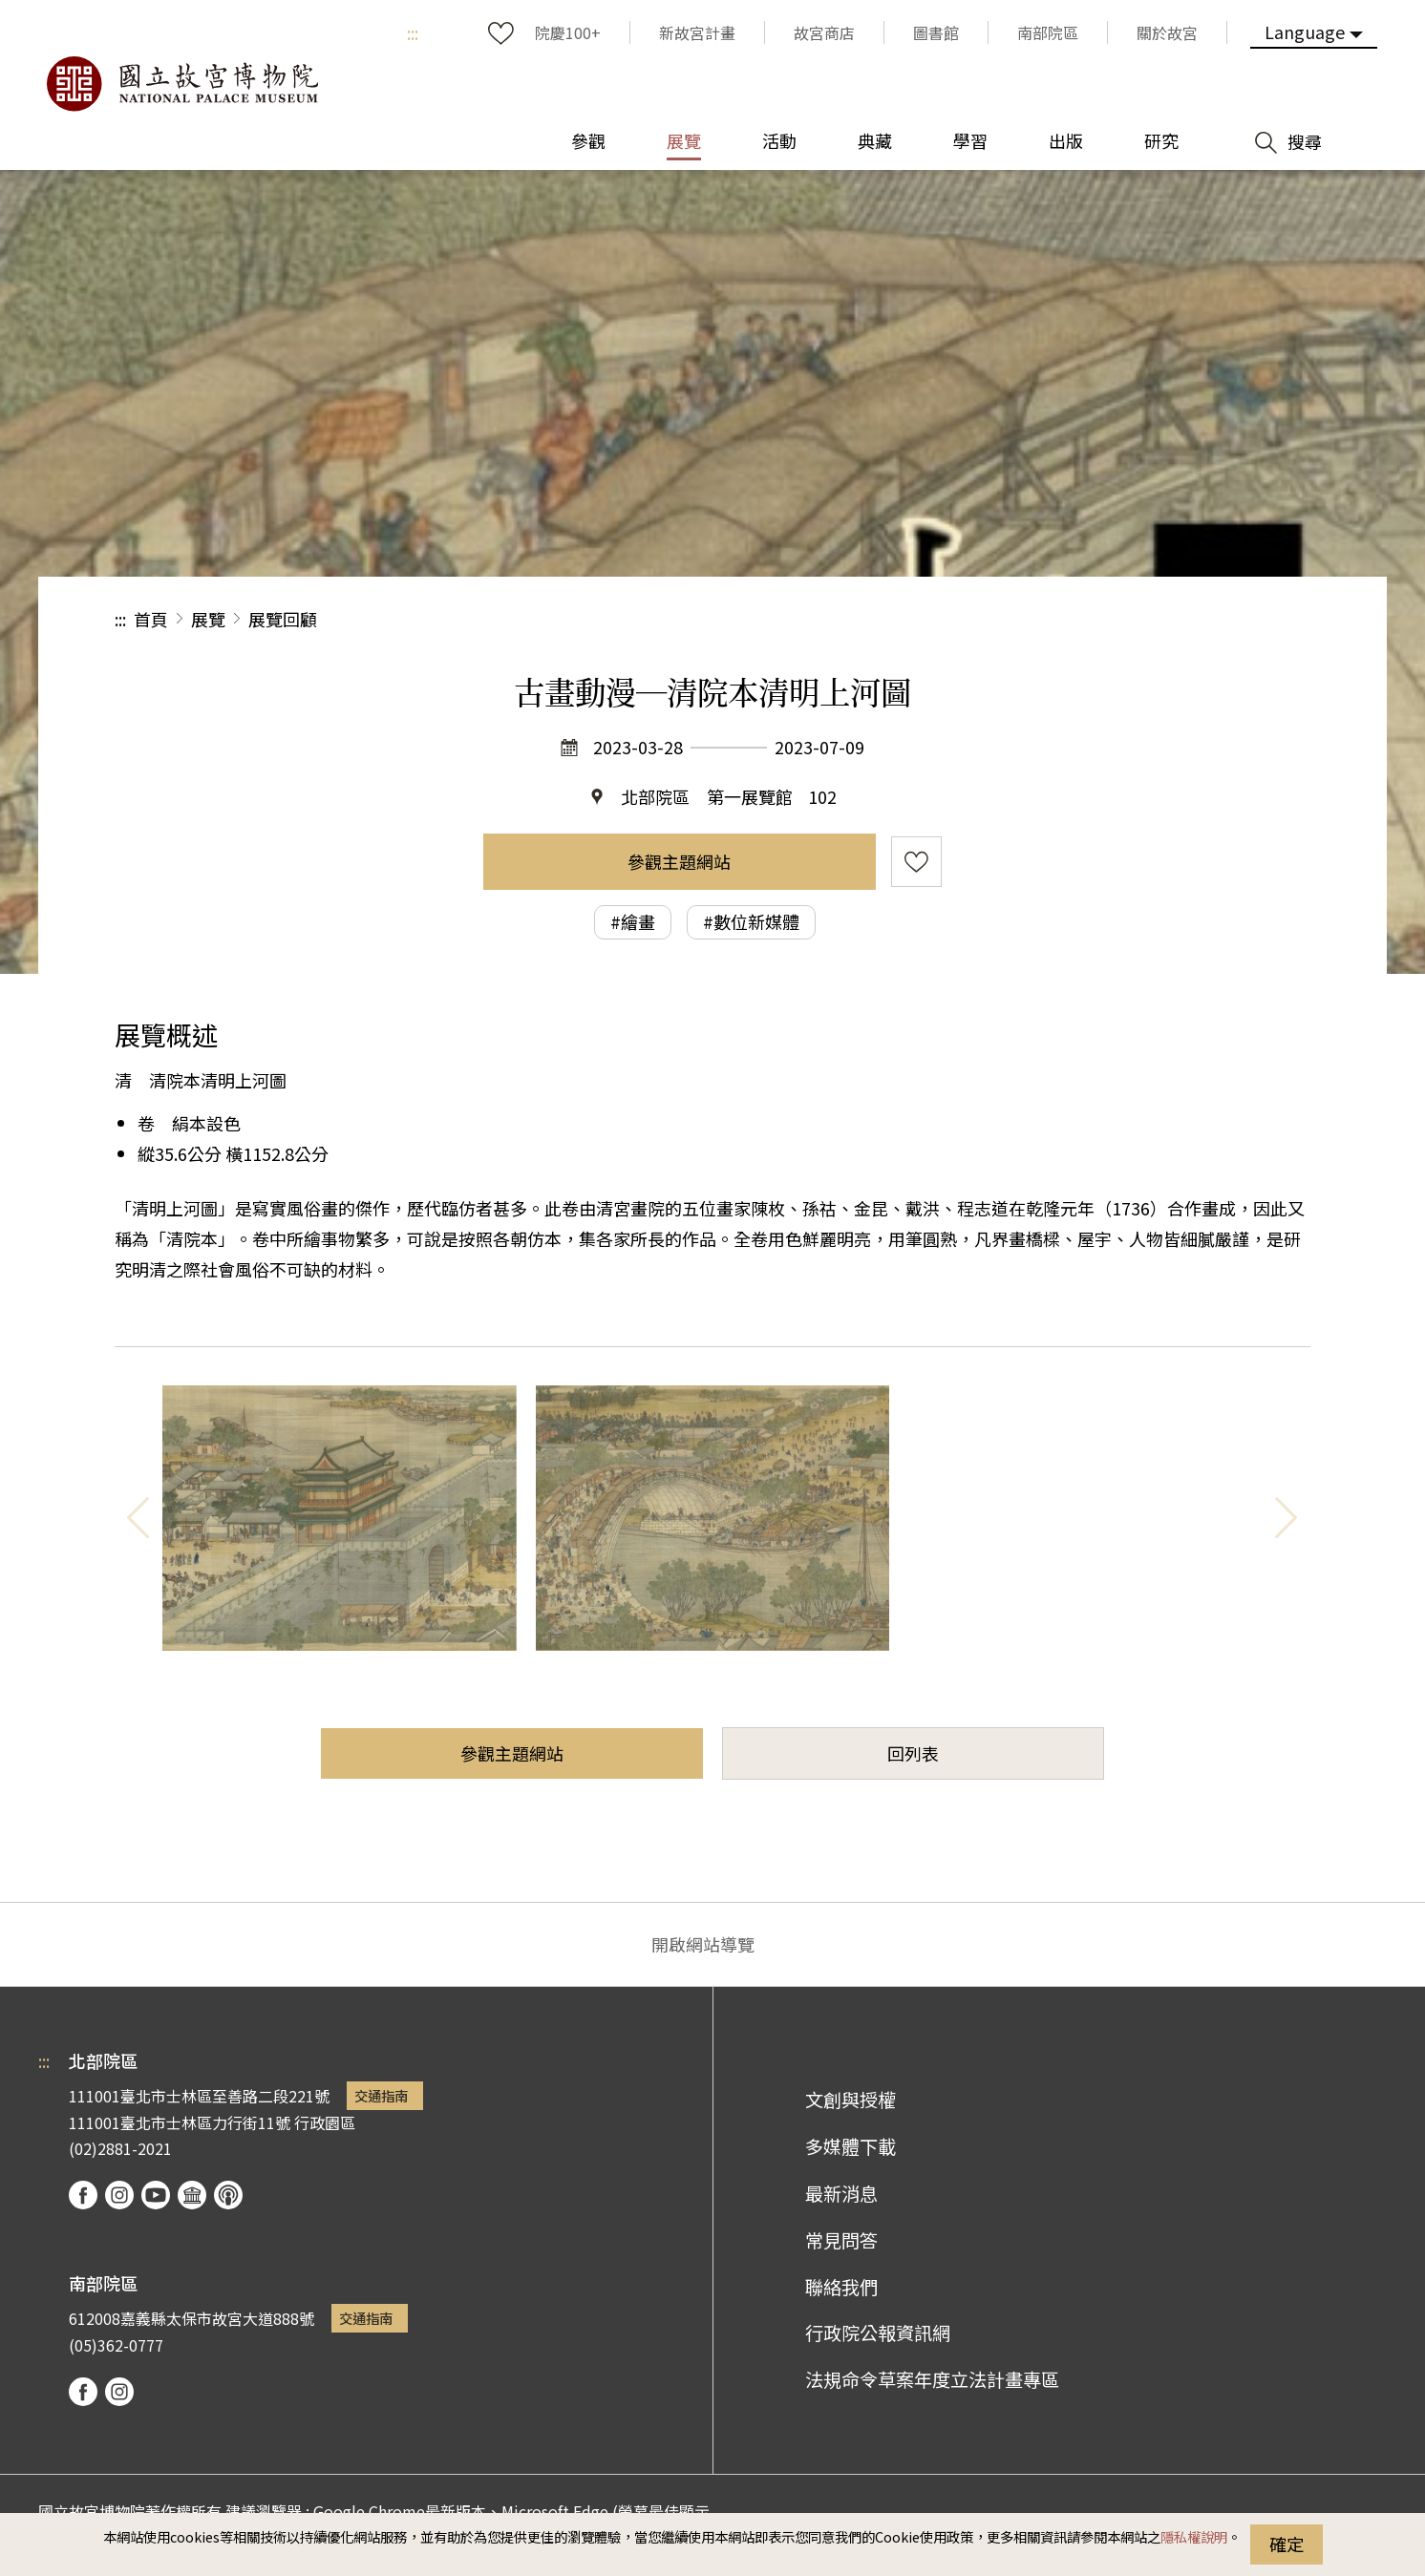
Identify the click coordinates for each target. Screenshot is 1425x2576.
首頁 (151, 618)
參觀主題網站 (679, 861)
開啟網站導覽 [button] (703, 1944)
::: (412, 32)
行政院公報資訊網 (877, 2332)
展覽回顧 (282, 618)
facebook (83, 2195)
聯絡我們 (841, 2286)
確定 (1286, 2543)
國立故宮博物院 (181, 84)
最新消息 (841, 2193)
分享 (1101, 619)
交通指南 (381, 2095)
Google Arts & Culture (192, 2195)
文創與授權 (850, 2099)
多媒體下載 (850, 2146)
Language (1305, 31)
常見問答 (841, 2240)
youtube (155, 2195)
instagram (119, 2195)
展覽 (208, 618)
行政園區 (324, 2122)
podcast (228, 2195)
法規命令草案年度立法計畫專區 (932, 2379)
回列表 (913, 1753)
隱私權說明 (1193, 2536)
